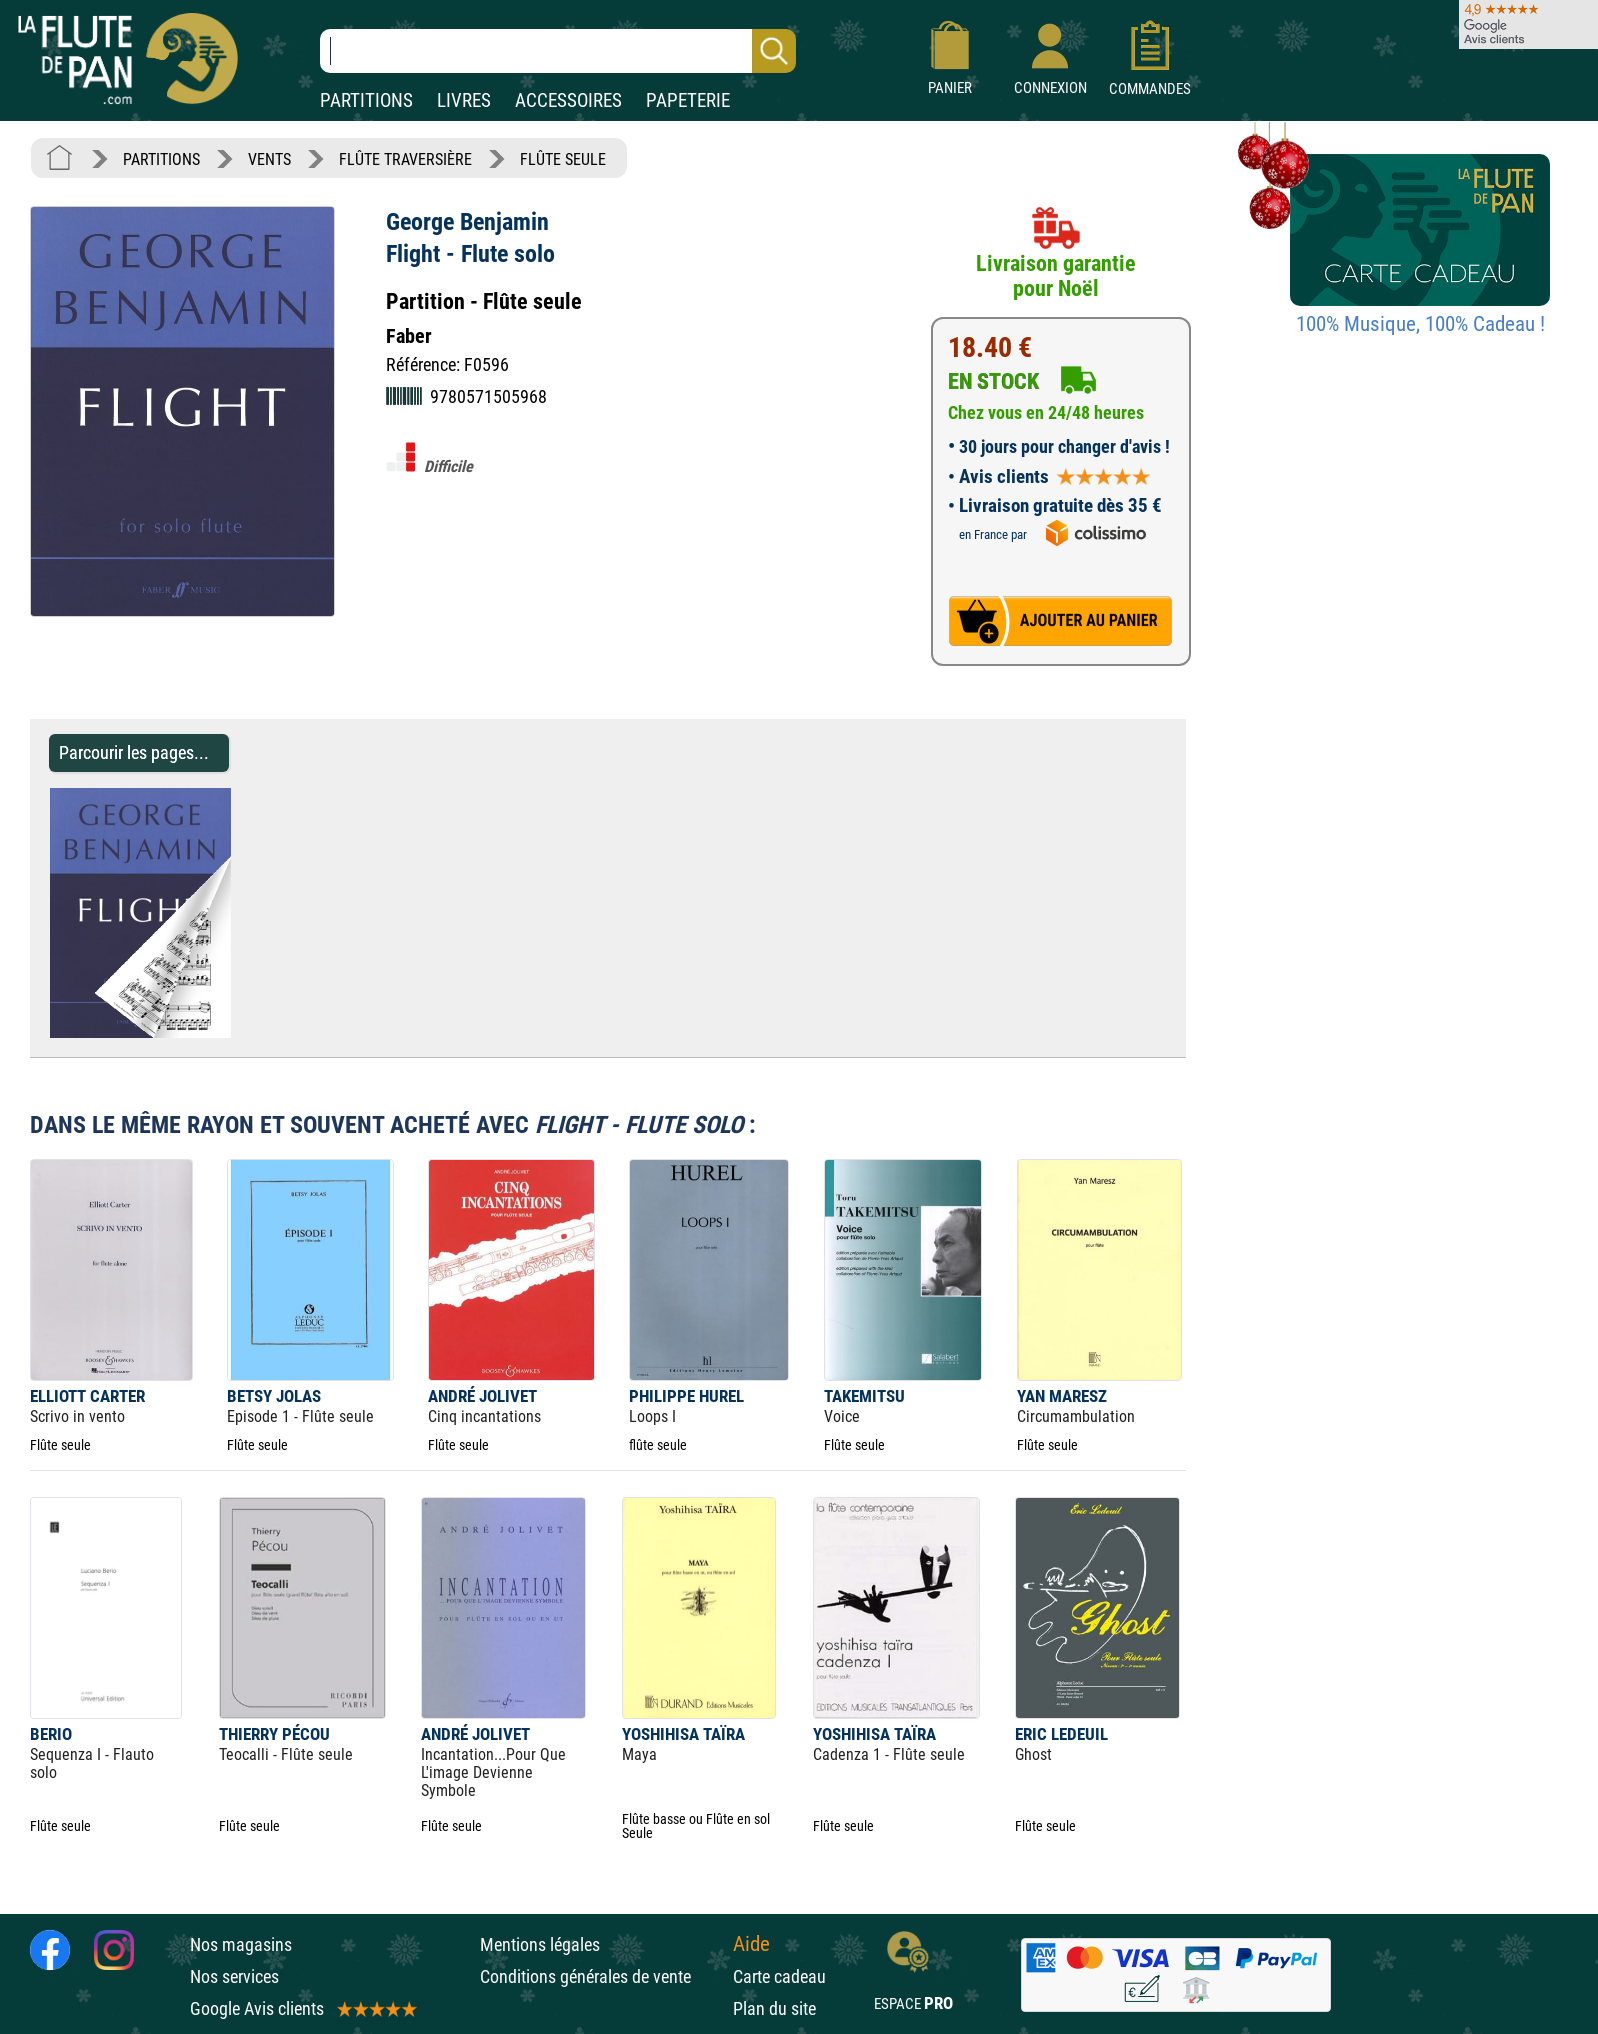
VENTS (269, 159)
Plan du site (774, 2008)
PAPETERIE (688, 100)
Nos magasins (241, 1944)
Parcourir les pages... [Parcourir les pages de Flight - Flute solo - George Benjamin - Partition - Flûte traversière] (134, 752)
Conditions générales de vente (601, 1976)
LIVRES (464, 100)
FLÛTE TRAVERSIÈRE (405, 159)
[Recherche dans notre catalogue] (558, 51)
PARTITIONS (366, 100)
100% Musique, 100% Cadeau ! (1420, 324)
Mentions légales (540, 1944)
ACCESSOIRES (568, 100)
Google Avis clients (302, 2008)
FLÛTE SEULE (563, 159)
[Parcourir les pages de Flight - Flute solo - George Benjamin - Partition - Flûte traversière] (240, 1032)
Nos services (234, 1976)
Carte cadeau (779, 1976)
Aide (751, 1944)
